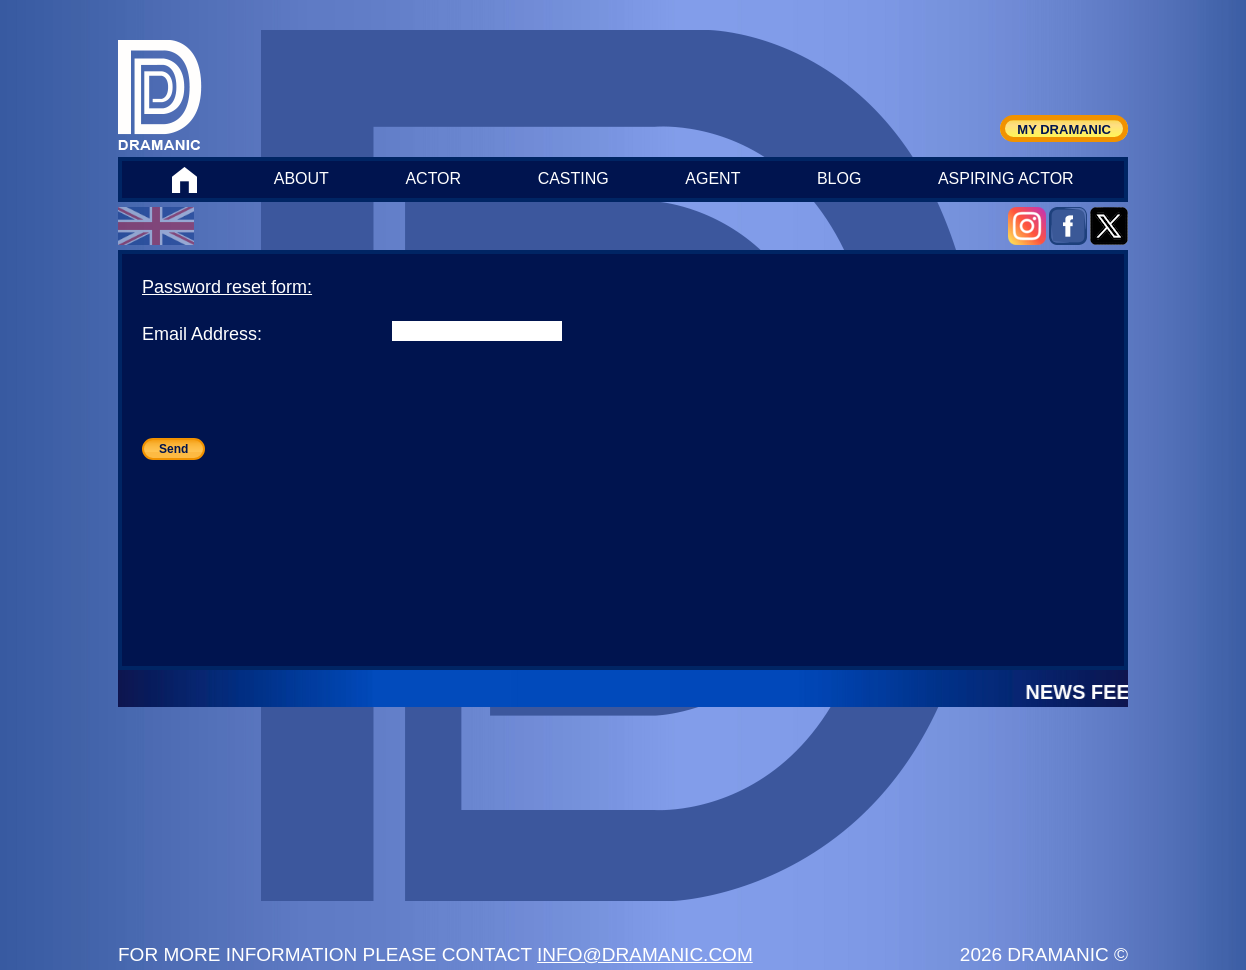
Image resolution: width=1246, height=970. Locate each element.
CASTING (573, 178)
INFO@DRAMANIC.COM (645, 954)
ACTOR (433, 178)
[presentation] (294, 399)
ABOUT (301, 178)
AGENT (712, 178)
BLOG (839, 178)
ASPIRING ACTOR (1006, 178)
